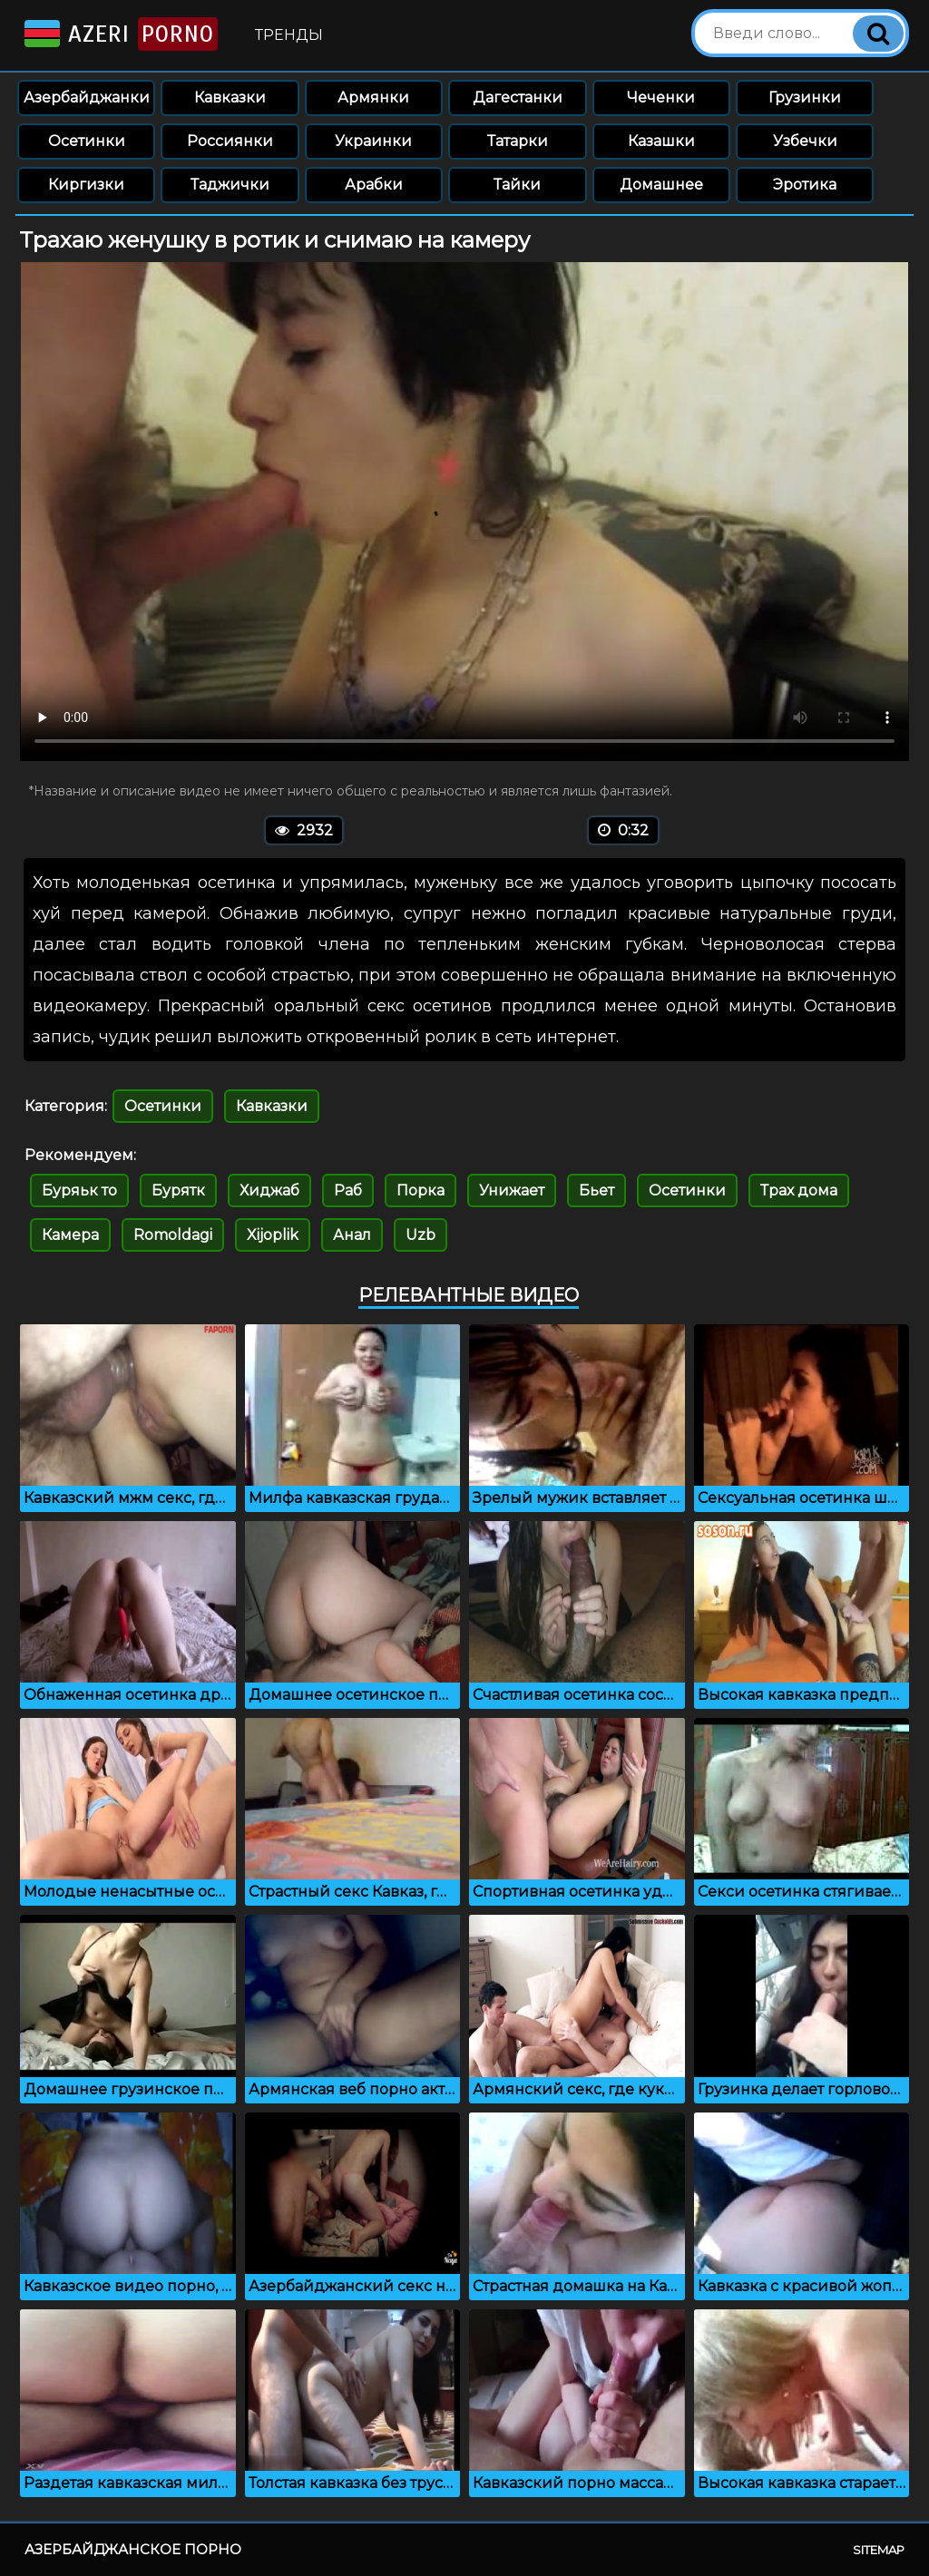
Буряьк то (79, 1190)
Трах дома (798, 1190)
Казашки (661, 141)
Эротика (804, 184)
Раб (348, 1190)
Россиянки (230, 141)
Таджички (230, 184)
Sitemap (879, 2549)
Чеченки (661, 97)
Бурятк (178, 1190)
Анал (352, 1235)
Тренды (289, 35)
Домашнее (661, 184)
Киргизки (86, 184)
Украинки (373, 141)
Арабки (374, 184)
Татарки (517, 141)
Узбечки (805, 141)
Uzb (420, 1235)
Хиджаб (269, 1190)
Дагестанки (517, 97)
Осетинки (86, 141)
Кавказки (230, 97)
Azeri (119, 34)
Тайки (517, 184)
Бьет (596, 1190)
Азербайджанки (87, 97)
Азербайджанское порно (132, 2549)
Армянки (373, 97)
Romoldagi (172, 1235)
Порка (420, 1190)
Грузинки (804, 97)
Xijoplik (272, 1235)
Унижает (511, 1190)
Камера (70, 1235)
